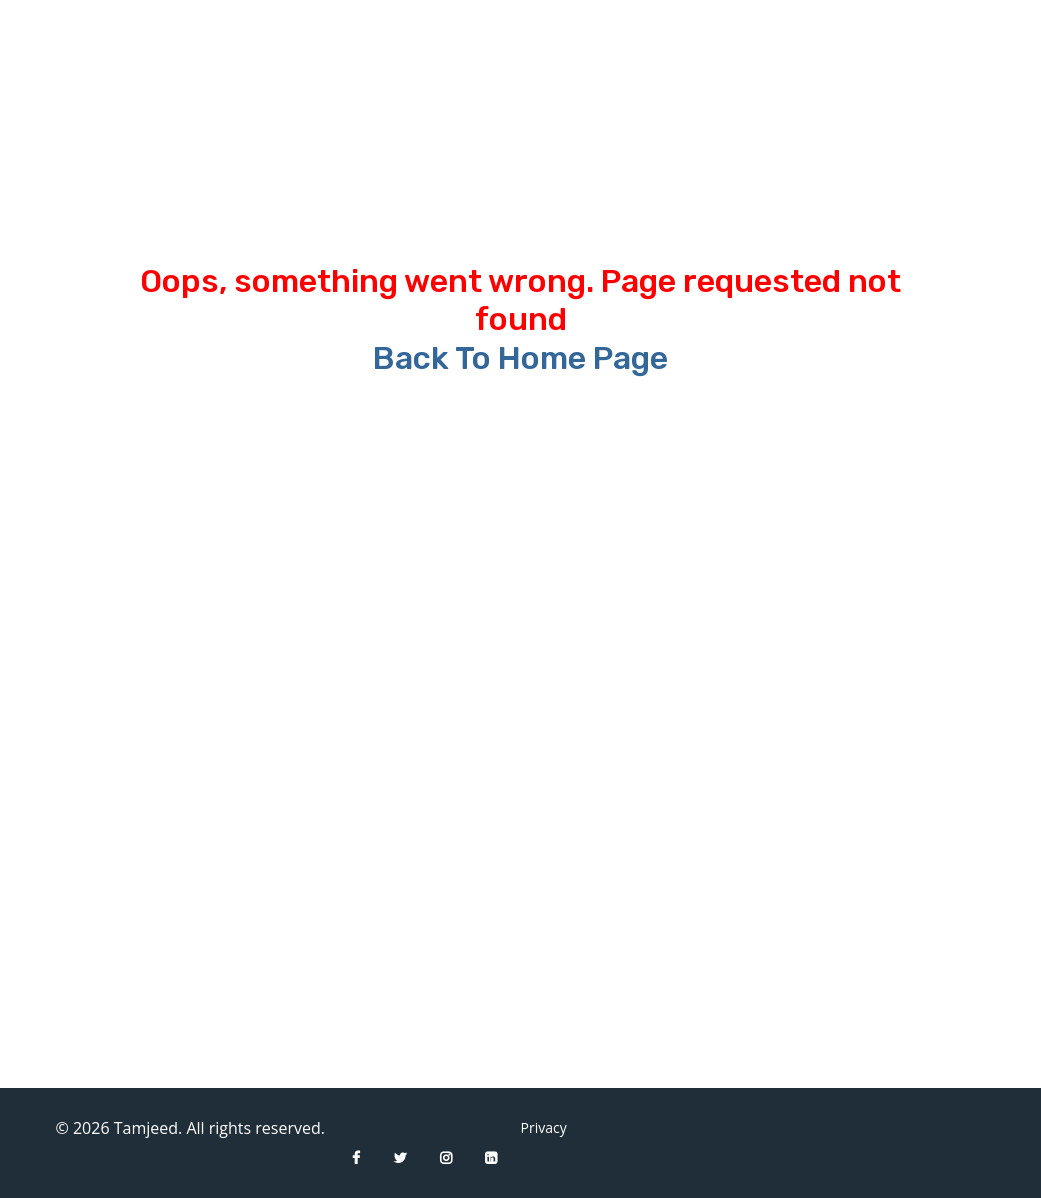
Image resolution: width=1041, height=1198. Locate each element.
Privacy (536, 1127)
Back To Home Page (520, 358)
